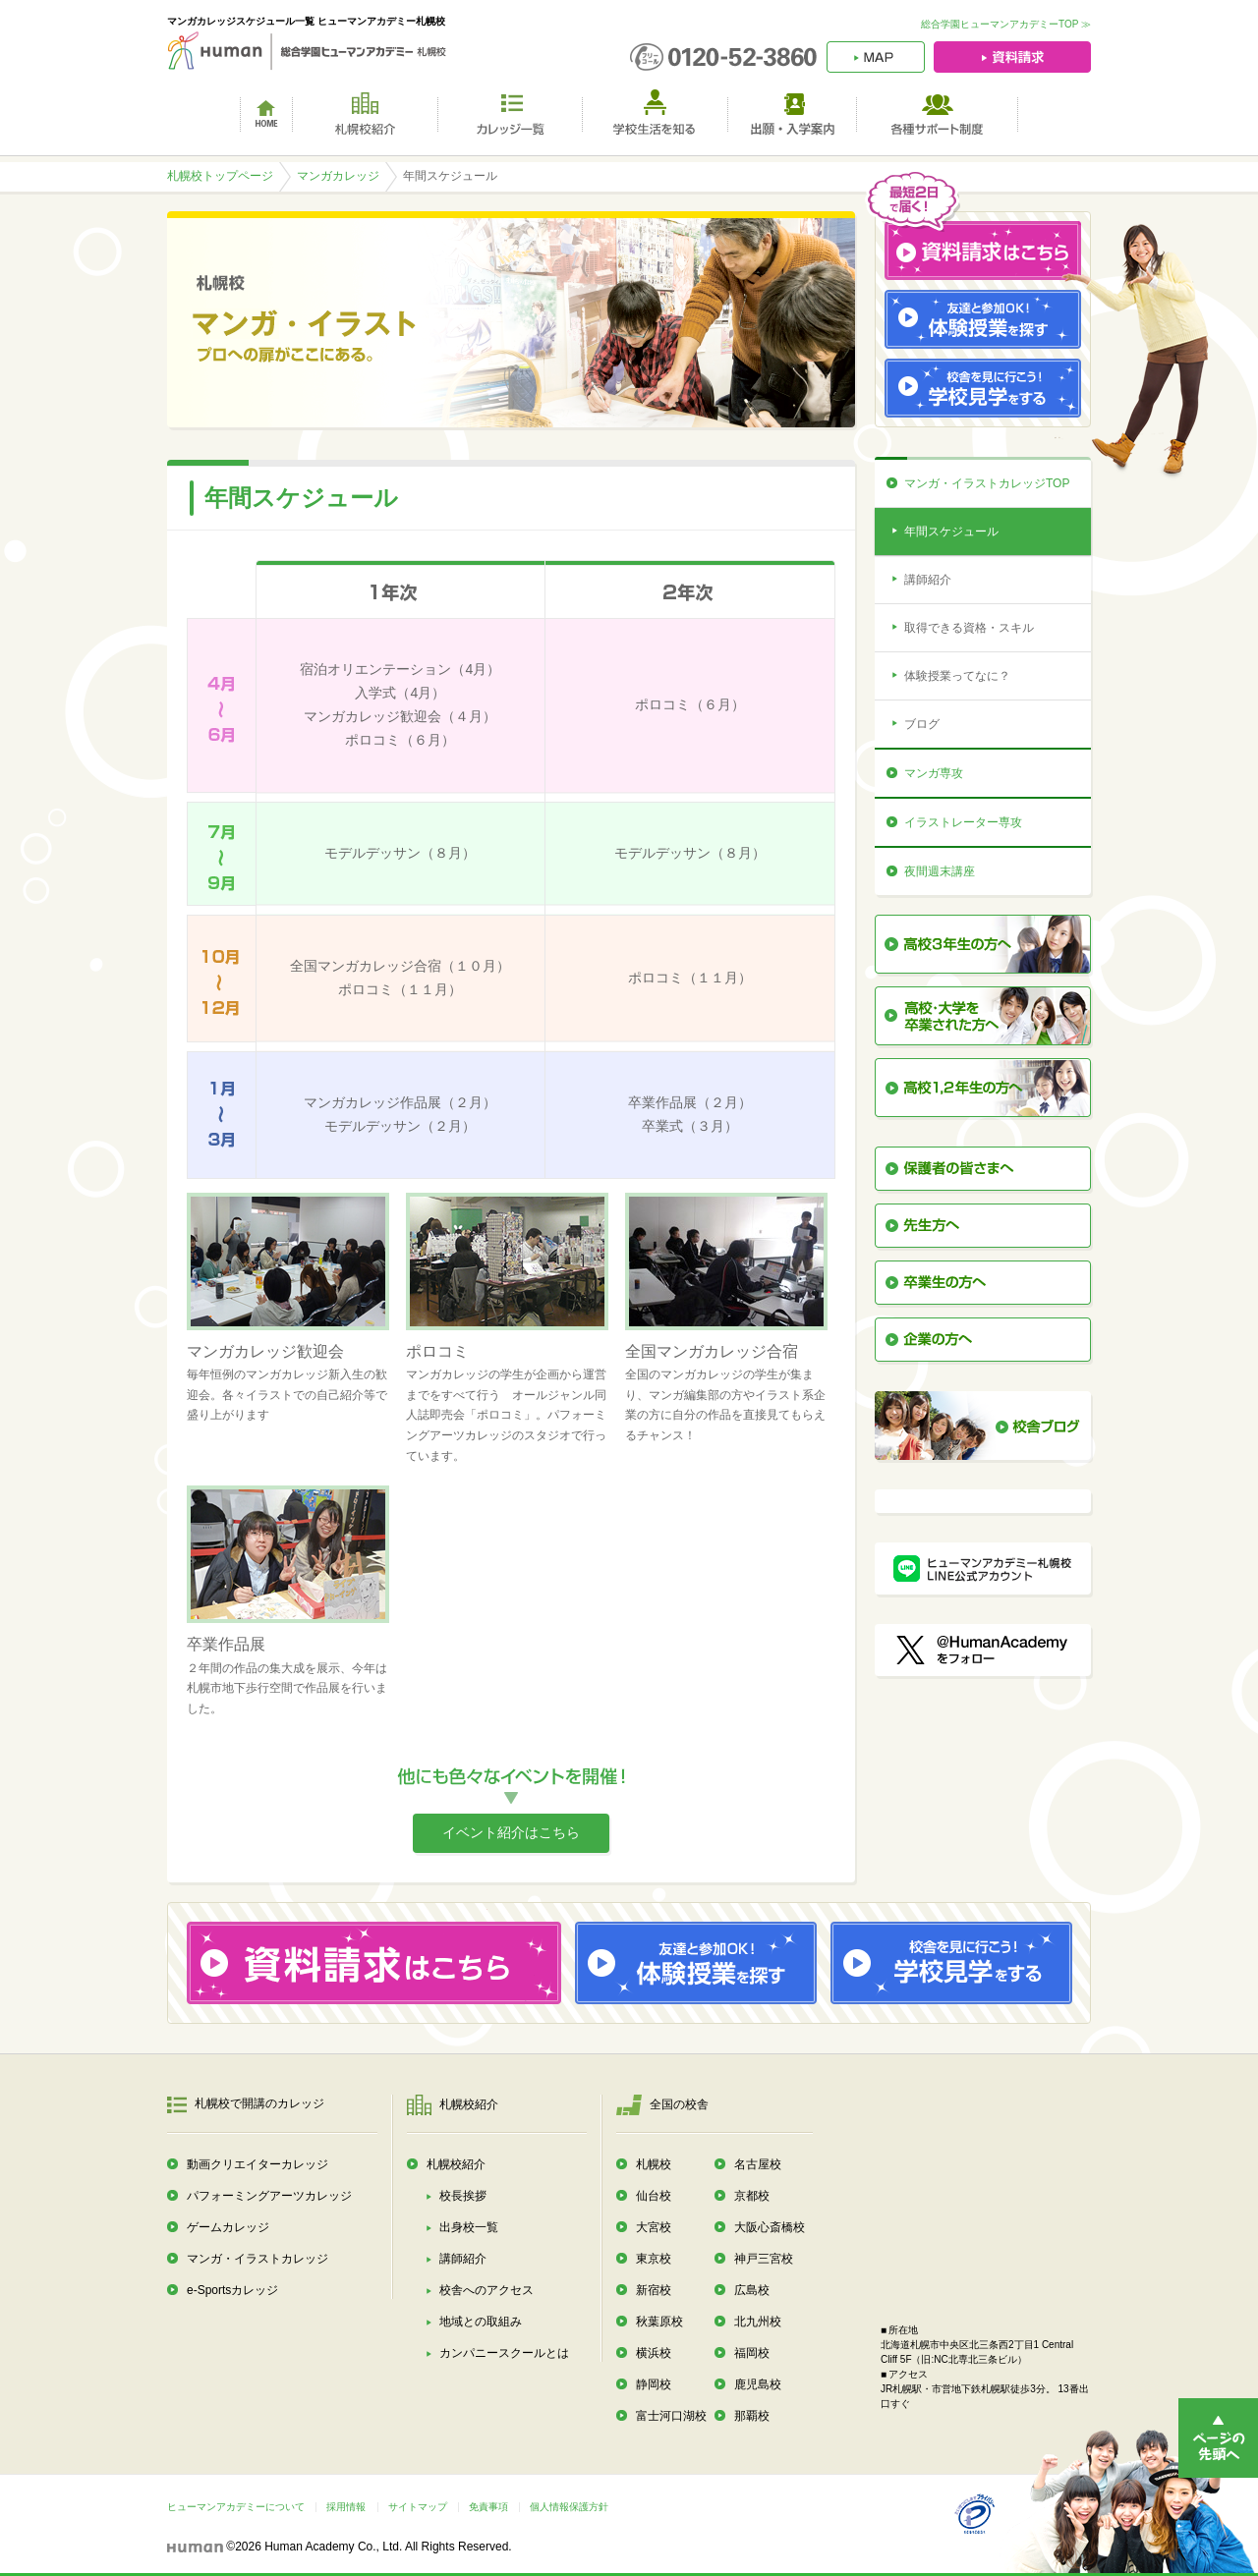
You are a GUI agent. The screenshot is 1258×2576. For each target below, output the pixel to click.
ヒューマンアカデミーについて (236, 2506)
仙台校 (653, 2196)
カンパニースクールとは (504, 2353)
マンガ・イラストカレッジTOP (986, 483)
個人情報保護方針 (569, 2506)
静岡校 (653, 2384)
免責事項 (488, 2506)
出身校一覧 (468, 2227)
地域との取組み (480, 2321)
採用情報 (346, 2506)
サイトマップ (417, 2506)
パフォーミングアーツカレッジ (269, 2196)
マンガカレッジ (338, 176)
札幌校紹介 (456, 2164)
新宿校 (653, 2290)
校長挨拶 (462, 2196)
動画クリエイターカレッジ (257, 2164)
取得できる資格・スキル (969, 628)
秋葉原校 (659, 2321)
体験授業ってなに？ (957, 676)
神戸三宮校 (763, 2259)
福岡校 (752, 2353)
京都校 (752, 2196)
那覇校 (752, 2416)
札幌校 (653, 2164)
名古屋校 (757, 2164)
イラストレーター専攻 (963, 822)
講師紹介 (927, 580)
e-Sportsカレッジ (232, 2290)
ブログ (922, 724)
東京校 (653, 2259)
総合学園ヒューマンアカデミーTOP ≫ (1006, 24)
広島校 (752, 2290)
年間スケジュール (951, 531)
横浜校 (653, 2353)
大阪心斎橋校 (769, 2227)
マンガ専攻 (933, 773)
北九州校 (757, 2321)
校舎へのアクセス (486, 2290)
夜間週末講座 (939, 871)
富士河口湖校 (671, 2416)
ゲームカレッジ (228, 2227)
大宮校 (653, 2227)
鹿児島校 (757, 2384)
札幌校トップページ (220, 176)
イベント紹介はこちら (511, 1832)
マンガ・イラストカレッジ (257, 2259)
